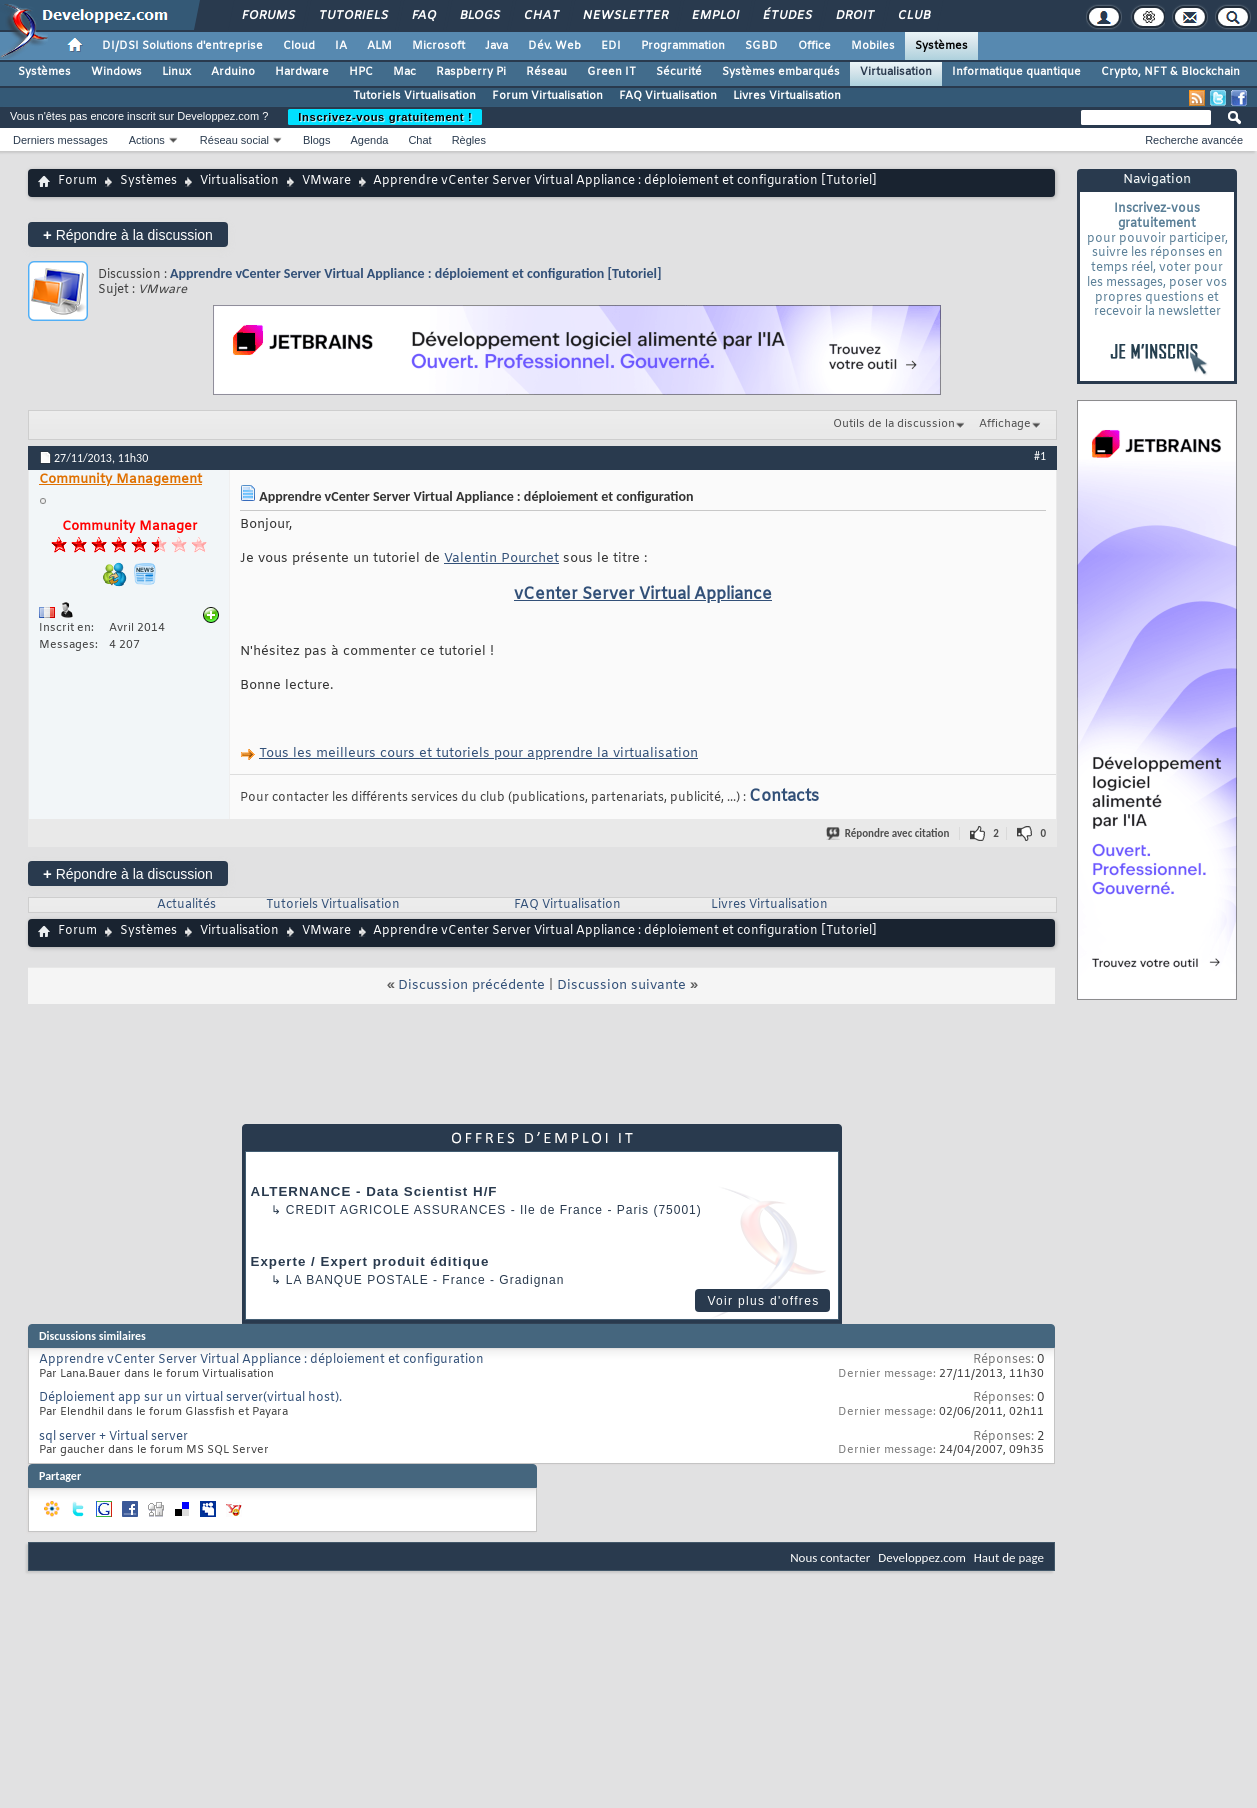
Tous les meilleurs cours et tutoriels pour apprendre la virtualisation (478, 753)
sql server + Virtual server (113, 1437)
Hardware (302, 72)
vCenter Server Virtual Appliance (643, 594)
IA (341, 46)
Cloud (299, 46)
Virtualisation (896, 72)
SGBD (761, 46)
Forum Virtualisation (547, 96)
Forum (77, 181)
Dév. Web (554, 46)
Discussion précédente (471, 985)
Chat (540, 16)
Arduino (233, 72)
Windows (116, 72)
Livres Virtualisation (787, 96)
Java (496, 46)
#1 (1040, 456)
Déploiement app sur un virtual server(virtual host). (190, 1398)
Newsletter (624, 16)
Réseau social (234, 140)
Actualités (186, 905)
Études (786, 16)
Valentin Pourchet (501, 558)
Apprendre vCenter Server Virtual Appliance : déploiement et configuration (261, 1360)
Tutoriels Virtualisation (414, 96)
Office (814, 46)
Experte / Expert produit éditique (370, 1261)
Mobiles (873, 46)
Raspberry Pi (471, 72)
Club (913, 16)
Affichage (1005, 424)
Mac (404, 72)
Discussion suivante (621, 985)
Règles (469, 140)
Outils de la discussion (894, 424)
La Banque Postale (357, 1280)
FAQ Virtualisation (668, 96)
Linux (176, 72)
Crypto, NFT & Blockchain (1170, 72)
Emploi (714, 16)
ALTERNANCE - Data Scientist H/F (374, 1191)
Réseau (546, 72)
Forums (267, 16)
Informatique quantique (1016, 72)
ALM (379, 46)
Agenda (369, 140)
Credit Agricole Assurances (396, 1210)
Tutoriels (352, 16)
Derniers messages (60, 140)
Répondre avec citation (889, 833)
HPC (361, 72)
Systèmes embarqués (781, 72)
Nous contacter (830, 1557)
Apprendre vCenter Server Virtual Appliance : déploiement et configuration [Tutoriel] (416, 273)
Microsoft (438, 46)
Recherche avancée (1194, 140)
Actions (147, 140)
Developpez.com (922, 1557)
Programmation (683, 46)
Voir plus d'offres (763, 1301)
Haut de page (1009, 1557)
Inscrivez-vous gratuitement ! (385, 117)
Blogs (479, 16)
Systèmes (941, 46)
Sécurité (679, 72)
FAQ (423, 16)
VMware (326, 181)
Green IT (611, 72)
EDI (611, 46)
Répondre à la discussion (128, 234)
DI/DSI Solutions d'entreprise (182, 46)
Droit (854, 16)
